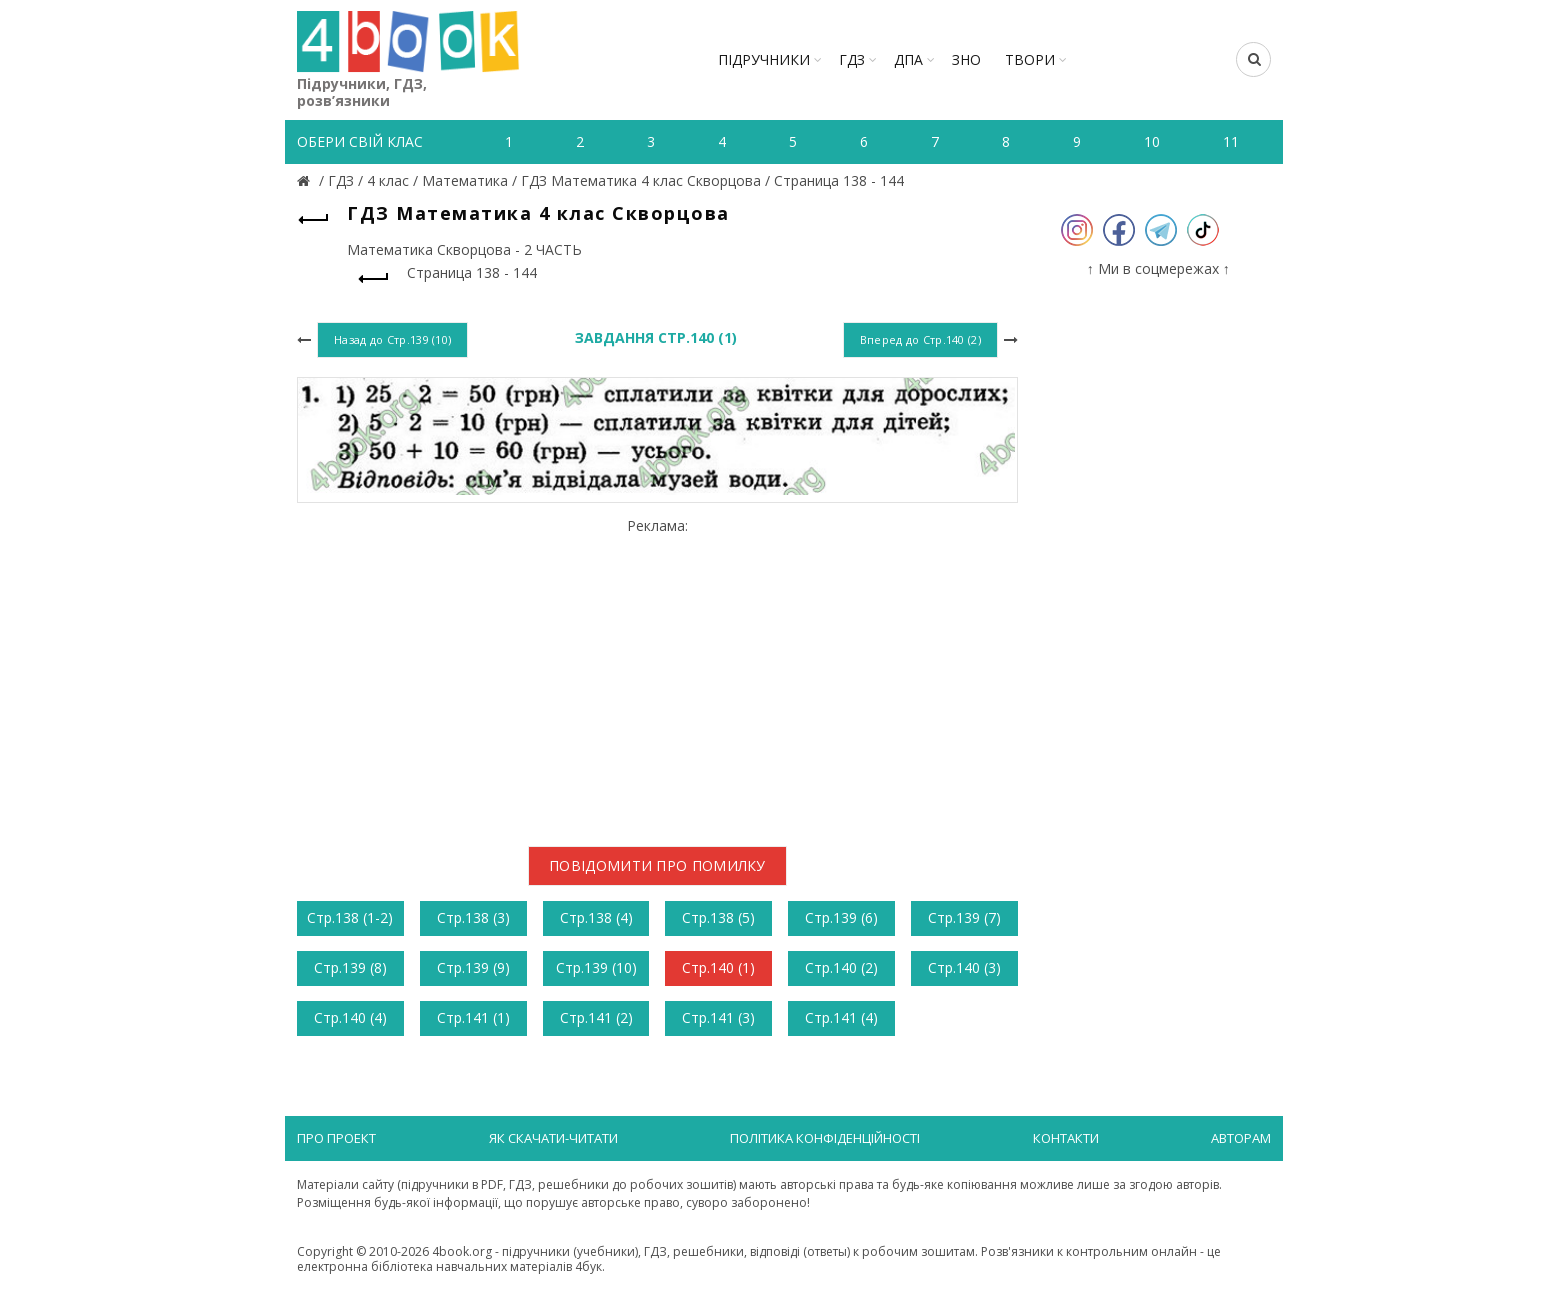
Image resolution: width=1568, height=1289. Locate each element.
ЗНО (966, 59)
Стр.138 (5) (718, 917)
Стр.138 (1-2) (350, 917)
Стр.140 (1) (718, 967)
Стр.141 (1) (473, 1017)
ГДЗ (852, 59)
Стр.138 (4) (596, 917)
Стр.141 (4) (841, 1017)
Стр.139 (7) (964, 917)
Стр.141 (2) (596, 1017)
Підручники (764, 59)
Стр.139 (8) (350, 967)
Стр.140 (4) (350, 1017)
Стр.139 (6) (841, 917)
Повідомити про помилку (657, 865)
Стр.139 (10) (596, 967)
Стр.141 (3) (718, 1017)
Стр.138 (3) (473, 917)
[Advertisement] (657, 674)
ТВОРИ (1030, 59)
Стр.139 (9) (473, 967)
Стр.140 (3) (964, 967)
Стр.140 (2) (841, 967)
